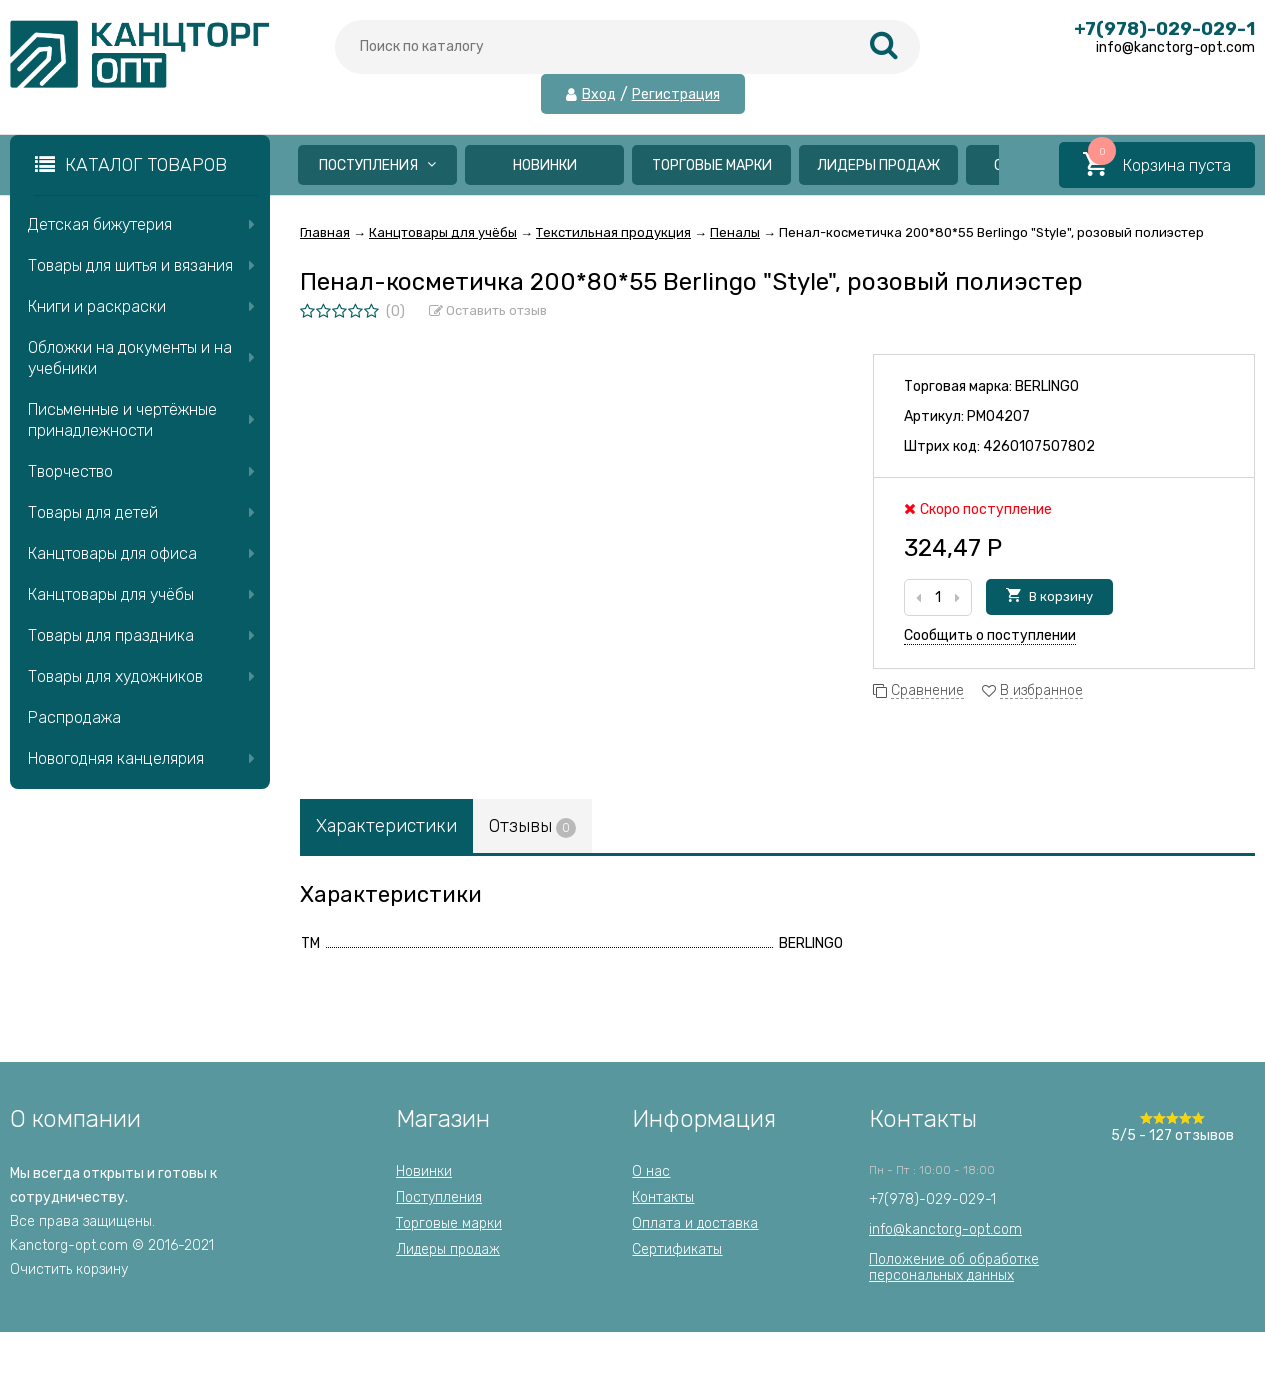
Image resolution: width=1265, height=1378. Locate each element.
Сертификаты (677, 1249)
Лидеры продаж (878, 165)
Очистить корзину (69, 1269)
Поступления (377, 165)
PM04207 (998, 416)
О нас (651, 1171)
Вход (599, 95)
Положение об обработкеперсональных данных (954, 1267)
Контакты (663, 1197)
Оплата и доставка (695, 1223)
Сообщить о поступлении (990, 635)
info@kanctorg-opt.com (945, 1229)
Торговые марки (712, 165)
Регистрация (676, 95)
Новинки (545, 165)
